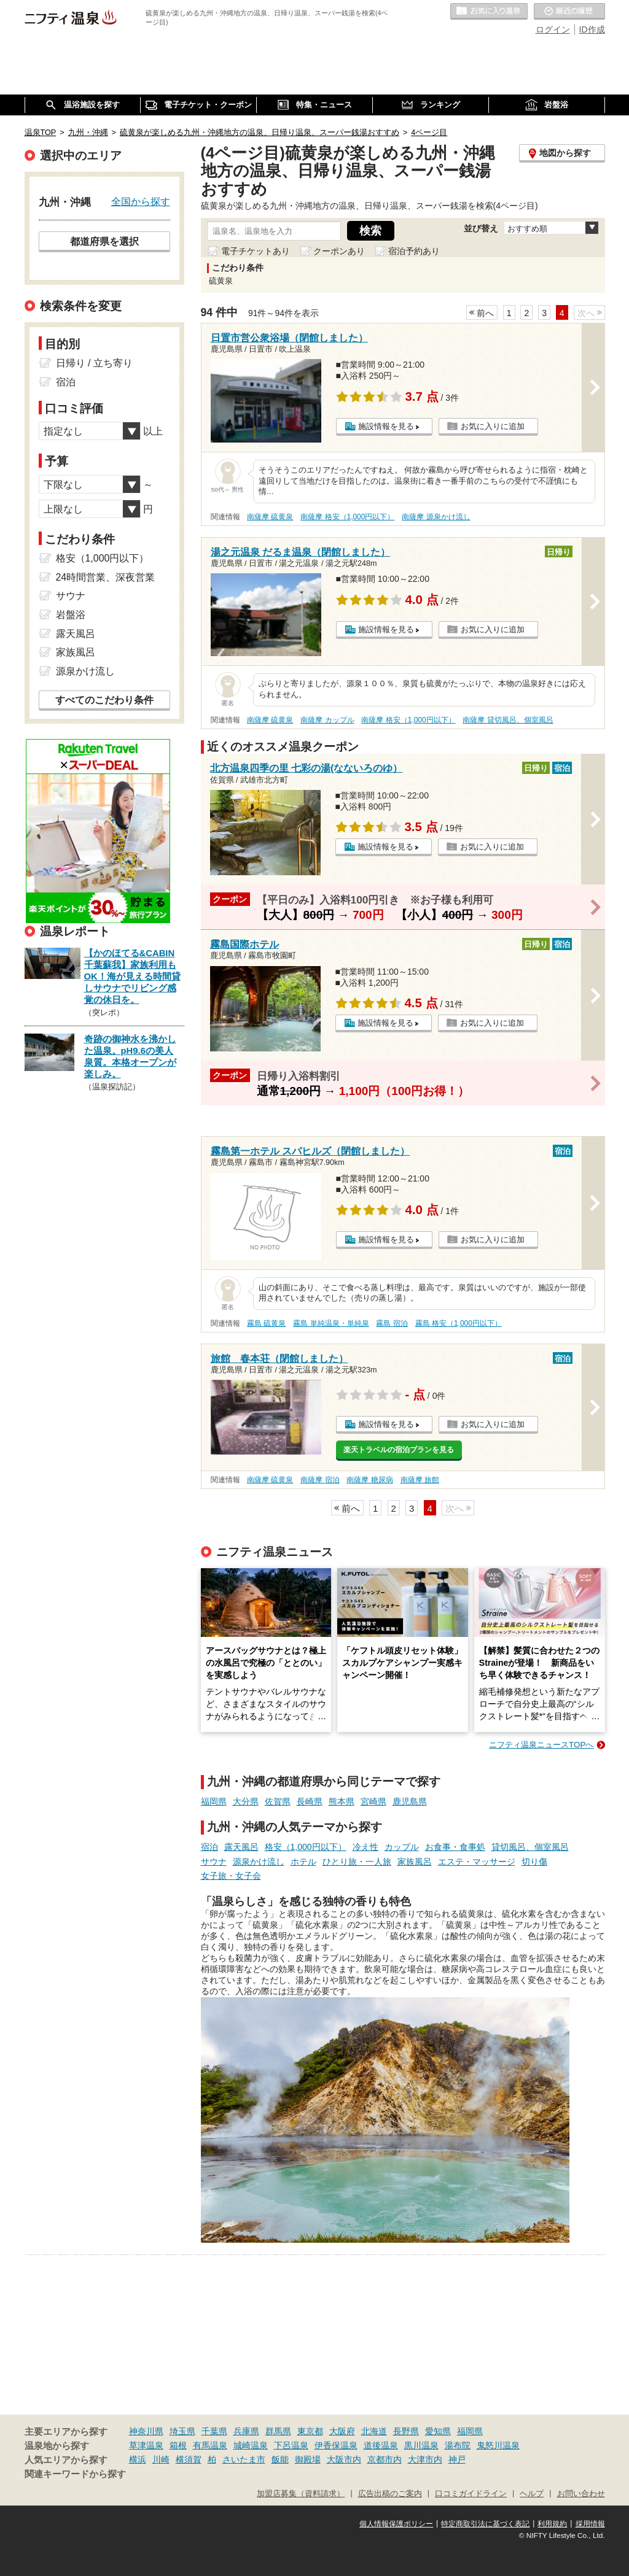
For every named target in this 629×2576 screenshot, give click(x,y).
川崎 (161, 2459)
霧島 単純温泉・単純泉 (331, 1323)
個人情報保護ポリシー (396, 2524)
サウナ (214, 1861)
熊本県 (341, 1801)
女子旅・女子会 (231, 1876)
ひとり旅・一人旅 (356, 1861)
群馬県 (278, 2431)
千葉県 (214, 2431)
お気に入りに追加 (493, 426)
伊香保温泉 (335, 2445)
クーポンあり (339, 251)
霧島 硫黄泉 (266, 1323)
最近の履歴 (569, 11)
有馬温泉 (210, 2445)
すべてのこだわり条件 (104, 700)
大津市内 (425, 2459)
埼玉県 (182, 2431)
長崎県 (309, 1801)
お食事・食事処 (455, 1847)
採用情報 (590, 2524)
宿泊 (209, 1847)
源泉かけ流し (258, 1861)
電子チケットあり (255, 251)
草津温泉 (146, 2445)
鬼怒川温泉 (498, 2445)
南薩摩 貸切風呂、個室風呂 (508, 720)
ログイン (553, 29)
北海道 (374, 2431)
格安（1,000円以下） (305, 1847)
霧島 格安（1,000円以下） (458, 1323)
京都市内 (384, 2459)
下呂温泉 (291, 2445)
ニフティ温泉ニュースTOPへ (541, 1744)
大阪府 (342, 2431)
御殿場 (308, 2459)
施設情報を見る (386, 426)
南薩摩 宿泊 (319, 1480)
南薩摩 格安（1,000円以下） (347, 516)
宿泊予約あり (414, 251)
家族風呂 (414, 1861)
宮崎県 (373, 1801)
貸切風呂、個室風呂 (530, 1847)
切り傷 (534, 1861)
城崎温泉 (250, 2445)
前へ (485, 313)
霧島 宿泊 (391, 1323)
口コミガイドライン (471, 2493)
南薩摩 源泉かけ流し (436, 516)
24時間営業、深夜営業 (105, 577)
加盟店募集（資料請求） (301, 2493)
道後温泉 (381, 2445)
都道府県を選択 (104, 241)
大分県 (246, 1801)
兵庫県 (246, 2431)
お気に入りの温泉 (489, 11)
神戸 (457, 2459)
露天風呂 (241, 1847)
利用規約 (552, 2524)
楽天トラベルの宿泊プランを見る (398, 1449)
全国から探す (140, 201)
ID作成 (592, 29)
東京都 (310, 2431)
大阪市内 (344, 2459)
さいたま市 (243, 2459)
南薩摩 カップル (327, 720)
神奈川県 (146, 2431)
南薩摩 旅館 (419, 1480)
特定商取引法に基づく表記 (485, 2524)
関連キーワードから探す (75, 2474)
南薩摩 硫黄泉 (270, 516)
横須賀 (188, 2459)
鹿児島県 (410, 1801)
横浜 (137, 2459)
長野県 (406, 2431)
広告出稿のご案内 (390, 2493)
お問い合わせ (581, 2493)
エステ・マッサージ (476, 1861)
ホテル (303, 1861)
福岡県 (214, 1801)
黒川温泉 (421, 2445)
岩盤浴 (70, 614)
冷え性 (365, 1847)
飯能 (280, 2459)
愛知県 (438, 2431)
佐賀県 (278, 1801)
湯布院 (458, 2445)
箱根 (178, 2445)
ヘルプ (532, 2493)
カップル (402, 1847)
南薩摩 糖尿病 (369, 1480)
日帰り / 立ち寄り (94, 363)
